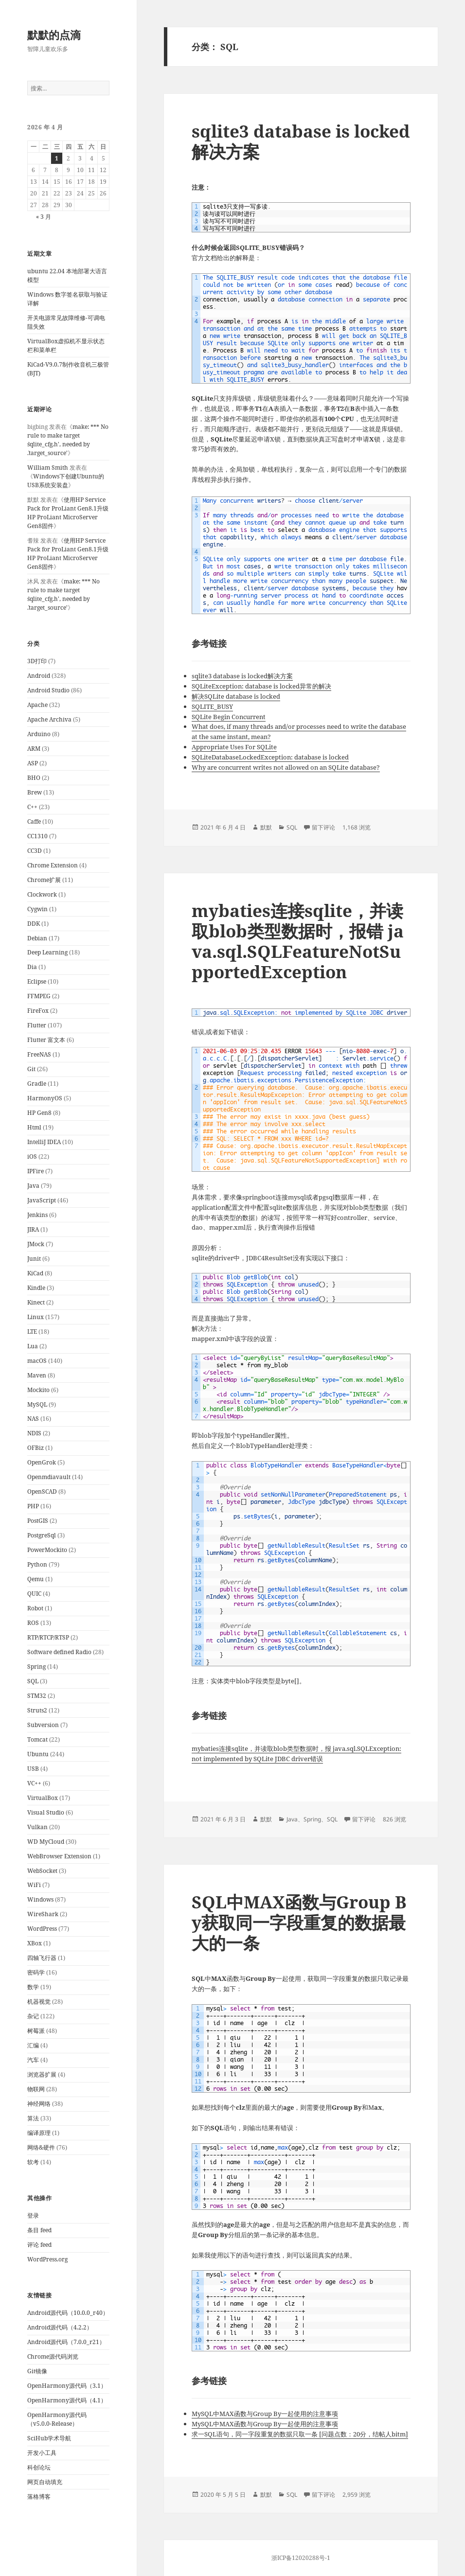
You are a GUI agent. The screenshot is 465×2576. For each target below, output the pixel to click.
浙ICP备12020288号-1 (300, 2558)
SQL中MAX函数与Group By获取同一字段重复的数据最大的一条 (299, 1922)
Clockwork (42, 894)
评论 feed (39, 2245)
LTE (32, 1331)
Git (31, 1069)
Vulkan (37, 1827)
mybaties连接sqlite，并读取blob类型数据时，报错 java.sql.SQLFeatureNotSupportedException (298, 941)
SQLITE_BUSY (212, 706)
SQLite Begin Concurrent (229, 716)
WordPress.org (47, 2259)
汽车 (33, 2060)
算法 (33, 2118)
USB (33, 1768)
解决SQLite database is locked (236, 696)
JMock (35, 1244)
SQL (32, 1681)
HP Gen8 (39, 1113)
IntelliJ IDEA (44, 1142)
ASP (32, 763)
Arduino (39, 734)
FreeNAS (39, 1054)
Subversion (43, 1725)
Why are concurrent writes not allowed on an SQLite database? (286, 767)
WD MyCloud (45, 1841)
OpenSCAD (42, 1491)
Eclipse (36, 981)
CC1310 (37, 836)
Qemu (35, 1579)
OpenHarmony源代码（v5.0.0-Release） (57, 2419)
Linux (35, 1317)
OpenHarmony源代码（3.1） (67, 2386)
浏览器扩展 (41, 2074)
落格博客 (39, 2496)
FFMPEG (39, 996)
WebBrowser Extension (59, 1856)
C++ (32, 807)
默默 (266, 827)
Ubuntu (38, 1754)
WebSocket (42, 1871)
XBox (34, 1943)
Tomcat (37, 1739)
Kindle (36, 1288)
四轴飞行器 (41, 1958)
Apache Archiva (49, 719)
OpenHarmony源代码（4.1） (67, 2400)
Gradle (36, 1083)
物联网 (36, 2089)
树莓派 (36, 2031)
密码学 (36, 1972)
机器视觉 (39, 2001)
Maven (36, 1375)
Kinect (36, 1302)
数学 (33, 1987)
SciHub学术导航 (49, 2438)
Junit (34, 1258)
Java (33, 1186)
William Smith (47, 467)
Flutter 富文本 (46, 1040)
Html (34, 1127)
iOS (32, 1156)
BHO (33, 778)
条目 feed (39, 2230)
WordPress (42, 1928)
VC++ (34, 1783)
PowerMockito (47, 1550)
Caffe (34, 821)
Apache (37, 705)
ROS (33, 1623)
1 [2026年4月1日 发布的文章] (56, 158)
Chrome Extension (52, 865)
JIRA (33, 1229)
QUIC (34, 1593)
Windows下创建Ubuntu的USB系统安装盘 (65, 480)
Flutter (36, 1025)
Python (37, 1564)
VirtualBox (42, 1798)
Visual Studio (45, 1812)
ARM (33, 748)
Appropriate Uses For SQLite (234, 746)
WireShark (42, 1914)
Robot (35, 1608)
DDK (33, 923)
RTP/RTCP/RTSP (48, 1637)
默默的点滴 (54, 34)
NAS (33, 1418)
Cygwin (37, 909)
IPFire (35, 1171)
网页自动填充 (44, 2482)
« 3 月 (43, 216)
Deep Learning (47, 952)
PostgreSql (41, 1535)
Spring (36, 1666)
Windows (40, 1899)
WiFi (34, 1885)
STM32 (36, 1696)
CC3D (34, 851)
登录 (33, 2215)
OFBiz (35, 1448)
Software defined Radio (59, 1652)
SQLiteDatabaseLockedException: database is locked (270, 757)
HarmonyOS (44, 1098)
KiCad (35, 1273)
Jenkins (37, 1215)
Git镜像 (37, 2371)
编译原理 (39, 2133)
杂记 (33, 2016)
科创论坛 (39, 2467)
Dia (32, 967)
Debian (37, 938)
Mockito (38, 1390)
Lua (32, 1346)
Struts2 (37, 1710)
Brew (34, 792)
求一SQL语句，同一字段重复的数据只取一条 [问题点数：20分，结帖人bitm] (300, 2434)
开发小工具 (41, 2453)
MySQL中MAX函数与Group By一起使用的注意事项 (265, 2413)
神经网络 (39, 2104)
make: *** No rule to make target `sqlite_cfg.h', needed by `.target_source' (67, 440)
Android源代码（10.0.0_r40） (67, 2313)
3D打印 (37, 661)
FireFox (38, 1010)
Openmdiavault (49, 1477)
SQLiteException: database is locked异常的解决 (261, 686)
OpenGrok (41, 1462)
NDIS (34, 1433)
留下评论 (323, 827)
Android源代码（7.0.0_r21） (66, 2342)
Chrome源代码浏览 (52, 2356)
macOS (37, 1361)
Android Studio (48, 690)
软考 (33, 2162)
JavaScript (41, 1200)
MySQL (37, 1404)
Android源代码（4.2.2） (59, 2327)
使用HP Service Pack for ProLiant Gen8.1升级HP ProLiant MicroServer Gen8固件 (67, 512)
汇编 (33, 2045)
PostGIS (37, 1521)
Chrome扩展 (44, 880)
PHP (33, 1506)
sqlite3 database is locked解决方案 (301, 141)
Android (38, 675)
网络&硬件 (41, 2147)
